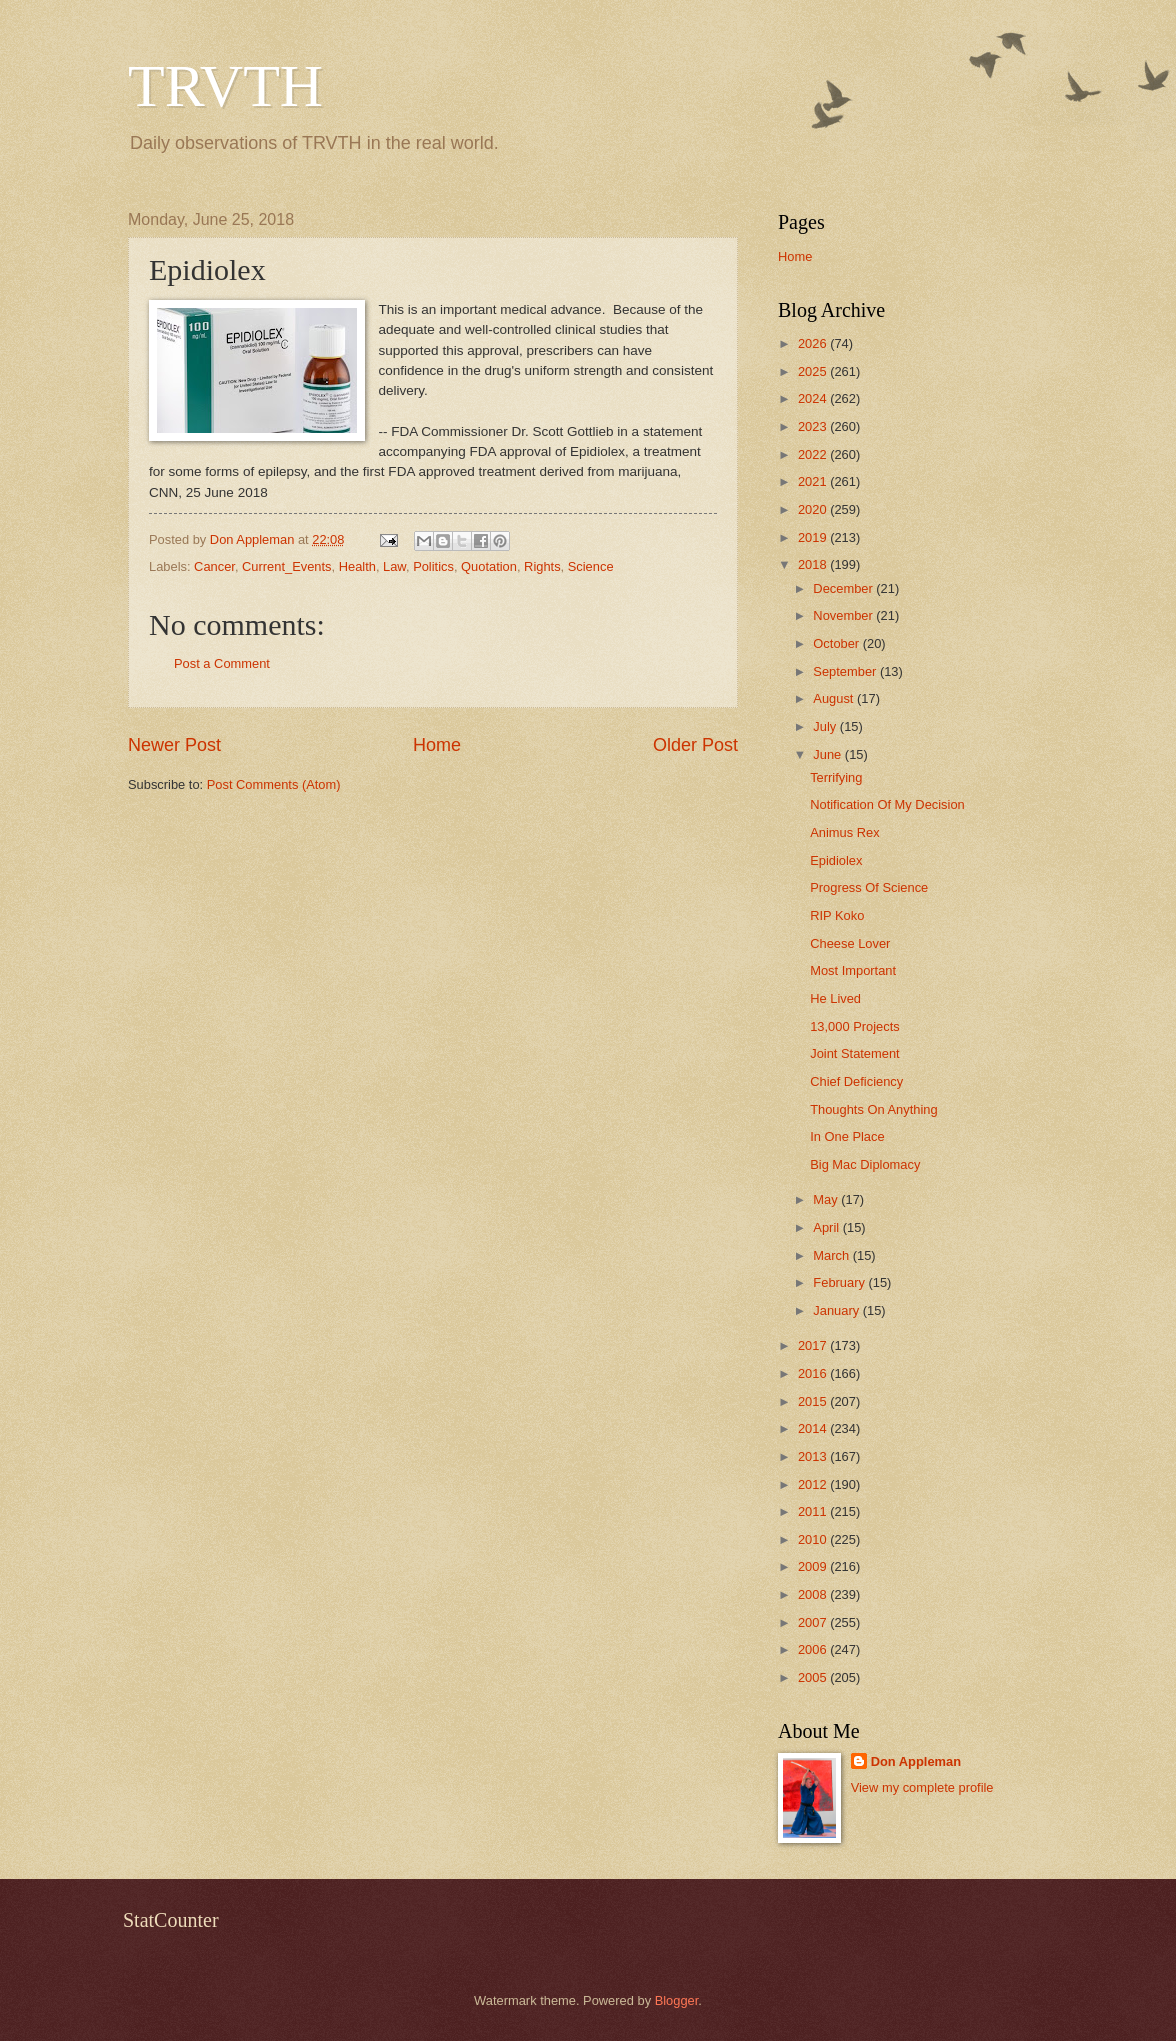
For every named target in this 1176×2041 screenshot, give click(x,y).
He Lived (835, 998)
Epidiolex (836, 860)
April (827, 1227)
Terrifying (836, 777)
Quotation (489, 566)
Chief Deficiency (856, 1081)
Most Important (853, 970)
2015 (814, 1401)
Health (357, 566)
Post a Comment (222, 663)
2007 (814, 1622)
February (840, 1282)
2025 (814, 371)
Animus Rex (844, 832)
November (844, 615)
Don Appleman (916, 1761)
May (827, 1199)
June (829, 754)
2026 (814, 343)
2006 (814, 1649)
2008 (814, 1594)
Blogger (677, 2000)
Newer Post (174, 745)
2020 (814, 509)
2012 (814, 1484)
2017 (814, 1345)
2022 (814, 454)
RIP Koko (837, 915)
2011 (814, 1511)
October (837, 643)
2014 (814, 1428)
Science (591, 566)
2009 (814, 1566)
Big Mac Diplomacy (865, 1164)
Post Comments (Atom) (274, 784)
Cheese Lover (850, 943)
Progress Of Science (869, 887)
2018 (814, 564)
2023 (814, 426)
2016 (814, 1373)
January (837, 1310)
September (846, 671)
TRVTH (225, 86)
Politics (433, 566)
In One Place (847, 1136)
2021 (814, 481)
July (826, 726)
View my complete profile (922, 1787)
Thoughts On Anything (873, 1109)
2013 (814, 1456)
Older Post (695, 745)
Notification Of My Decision (887, 804)
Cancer (214, 566)
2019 (814, 537)
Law (394, 566)
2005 (814, 1677)
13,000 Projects (854, 1026)
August (835, 698)
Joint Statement (854, 1053)
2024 (814, 398)
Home (437, 745)
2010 (814, 1539)
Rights (542, 566)
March (832, 1255)
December (844, 588)
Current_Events (286, 566)
